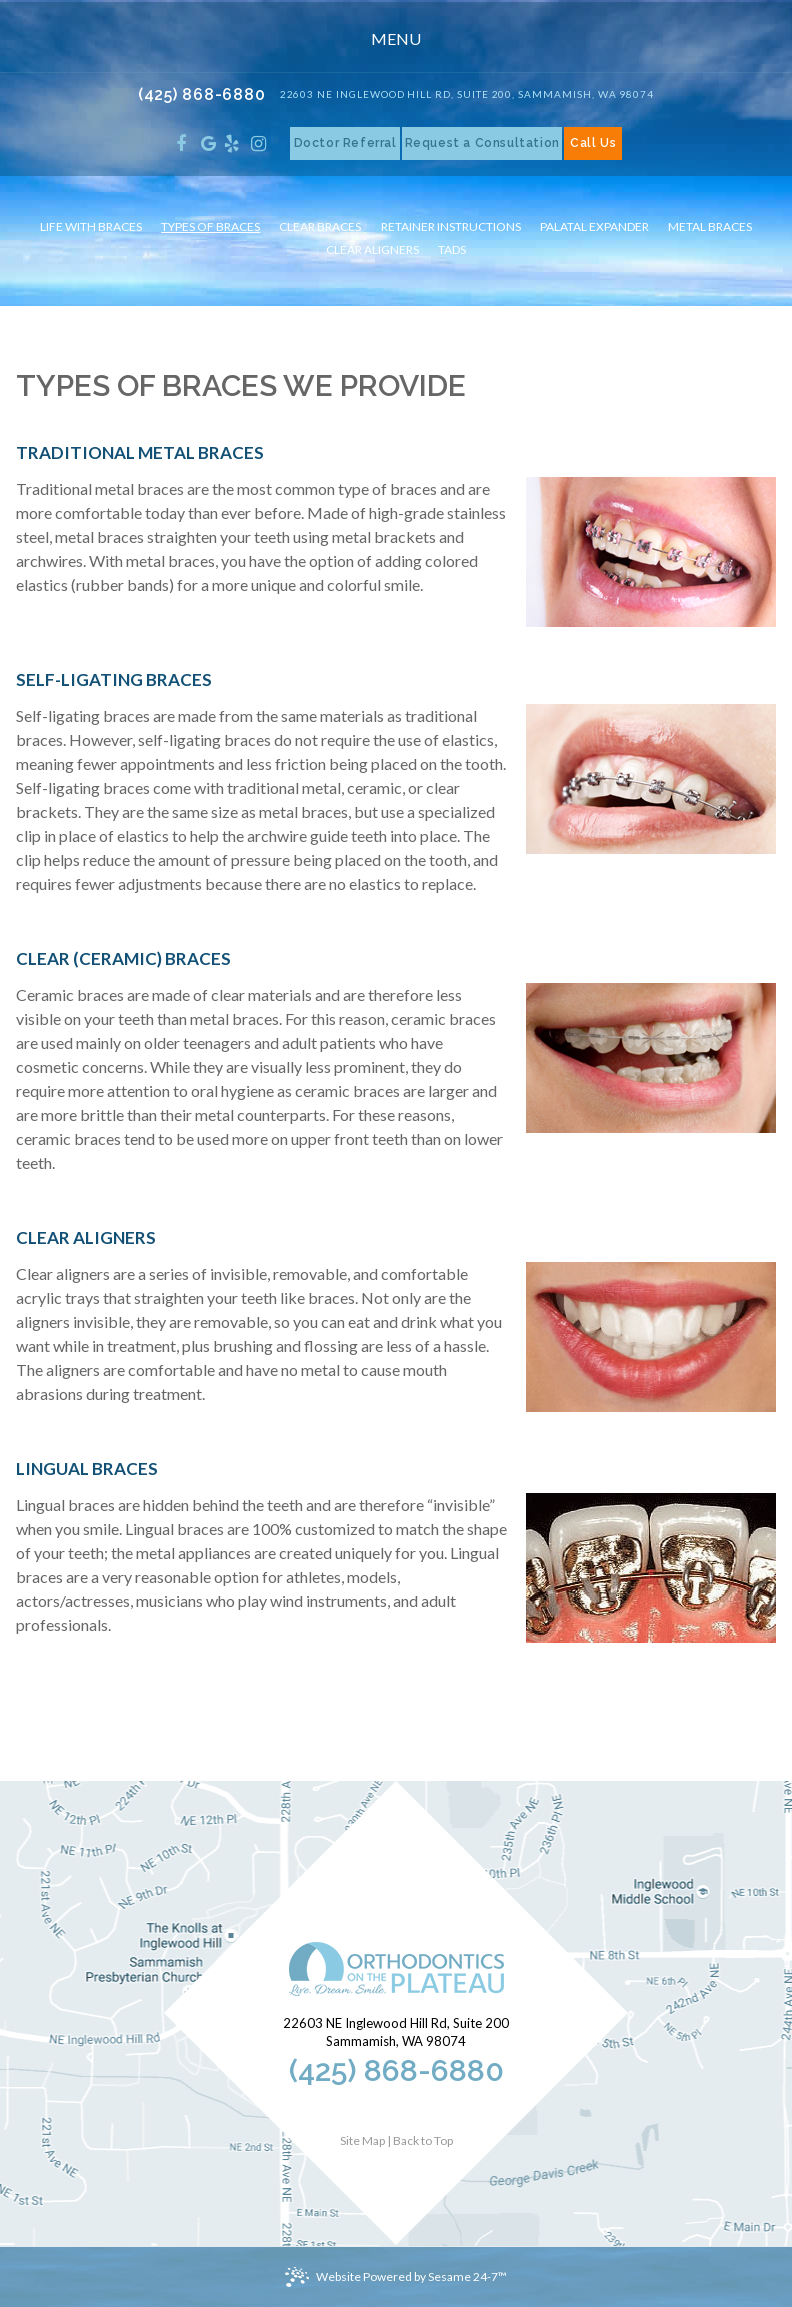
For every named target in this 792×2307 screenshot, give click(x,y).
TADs (452, 249)
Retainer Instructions (451, 226)
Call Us (593, 143)
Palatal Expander (594, 226)
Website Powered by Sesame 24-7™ (411, 2276)
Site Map (362, 2140)
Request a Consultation (482, 143)
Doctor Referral (345, 143)
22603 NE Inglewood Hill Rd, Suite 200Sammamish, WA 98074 (396, 2032)
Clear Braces (320, 226)
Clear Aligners (372, 249)
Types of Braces (210, 226)
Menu (394, 38)
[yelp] (231, 143)
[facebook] (181, 143)
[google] (208, 143)
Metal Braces (710, 226)
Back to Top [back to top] (423, 2140)
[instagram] (258, 143)
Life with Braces (91, 226)
